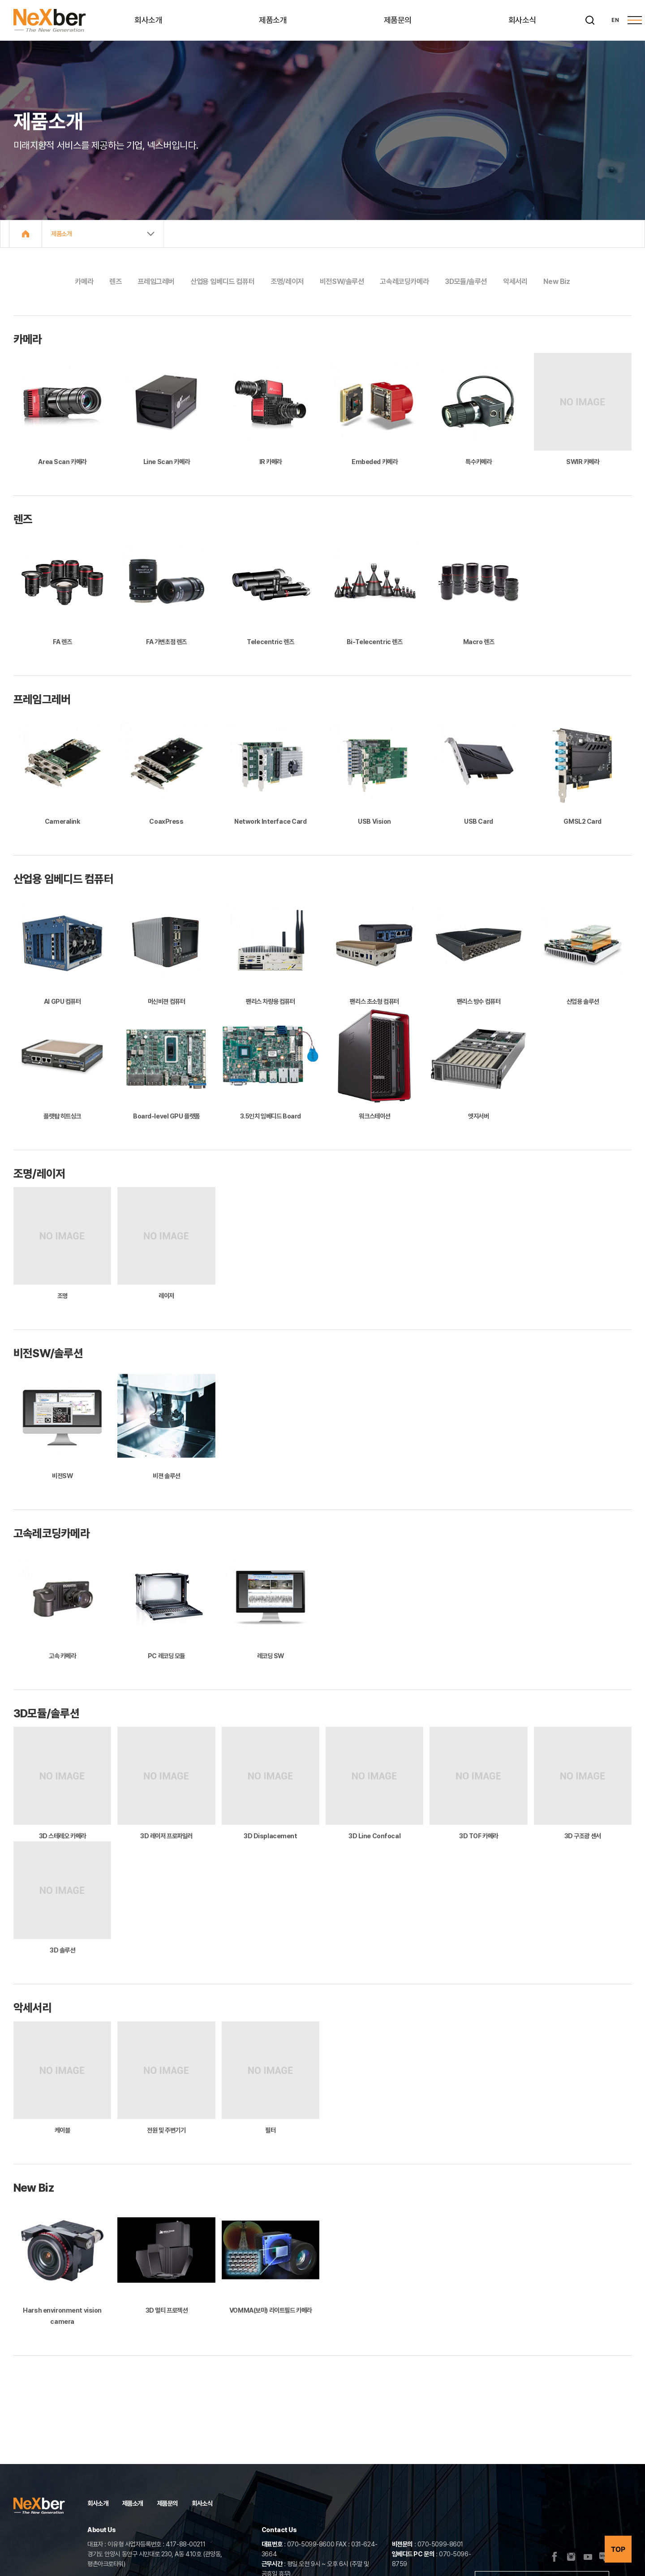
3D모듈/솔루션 (466, 281)
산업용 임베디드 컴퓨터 (222, 281)
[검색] (590, 20)
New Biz (556, 281)
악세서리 (515, 281)
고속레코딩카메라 (404, 281)
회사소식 (522, 20)
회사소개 (148, 20)
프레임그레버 (156, 281)
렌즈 (115, 281)
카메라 (84, 281)
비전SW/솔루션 (342, 281)
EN (615, 20)
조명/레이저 (287, 281)
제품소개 (273, 20)
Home (25, 233)
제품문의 (398, 20)
